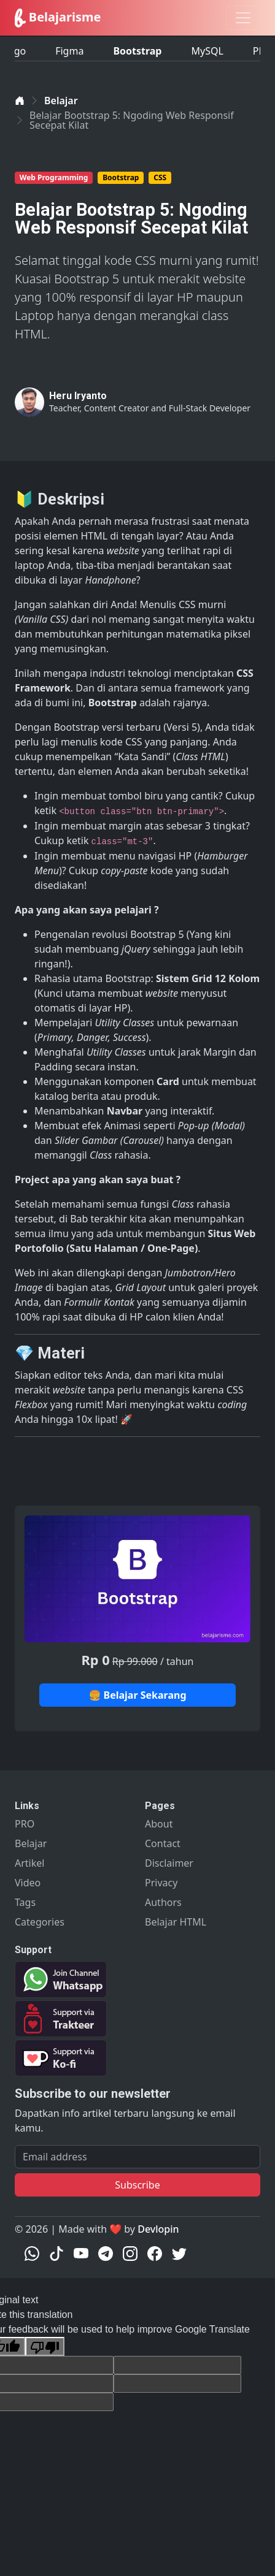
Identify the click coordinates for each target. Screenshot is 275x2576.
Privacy (161, 1882)
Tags (25, 1902)
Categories (39, 1922)
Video (28, 1882)
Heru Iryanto (78, 396)
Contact (162, 1843)
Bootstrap (137, 46)
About (158, 1824)
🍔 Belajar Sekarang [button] (137, 1695)
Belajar (61, 100)
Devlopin (158, 2229)
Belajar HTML (175, 1922)
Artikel (29, 1863)
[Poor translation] (44, 2346)
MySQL (207, 46)
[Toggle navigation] (243, 18)
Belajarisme (58, 18)
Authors (163, 1902)
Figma (69, 46)
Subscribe (137, 2185)
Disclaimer (169, 1863)
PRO (24, 1824)
